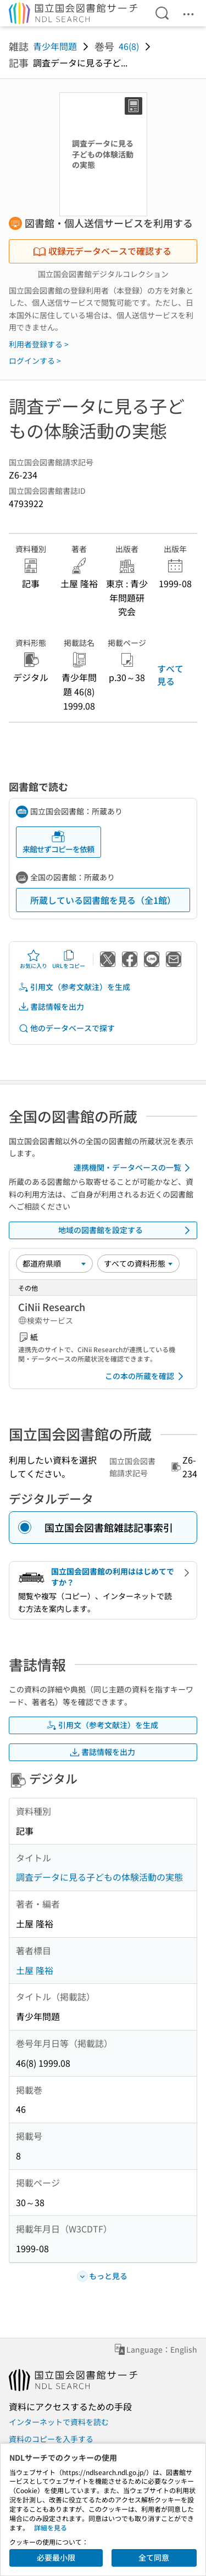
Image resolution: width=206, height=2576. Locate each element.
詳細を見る (50, 2527)
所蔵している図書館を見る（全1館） (103, 900)
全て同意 (153, 2557)
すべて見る (170, 674)
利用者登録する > (39, 344)
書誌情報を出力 (51, 1007)
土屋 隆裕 (34, 1970)
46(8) (129, 46)
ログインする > (35, 360)
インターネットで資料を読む (59, 2421)
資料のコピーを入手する (51, 2438)
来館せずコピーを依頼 (58, 842)
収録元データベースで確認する (102, 250)
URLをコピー (68, 959)
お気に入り (33, 959)
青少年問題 (55, 46)
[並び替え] (54, 1263)
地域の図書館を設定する (126, 1230)
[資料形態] (138, 1263)
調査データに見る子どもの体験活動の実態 (99, 1876)
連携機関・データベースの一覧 (134, 1167)
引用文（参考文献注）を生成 (74, 987)
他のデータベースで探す (66, 1028)
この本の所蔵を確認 (146, 1376)
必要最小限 (56, 2557)
